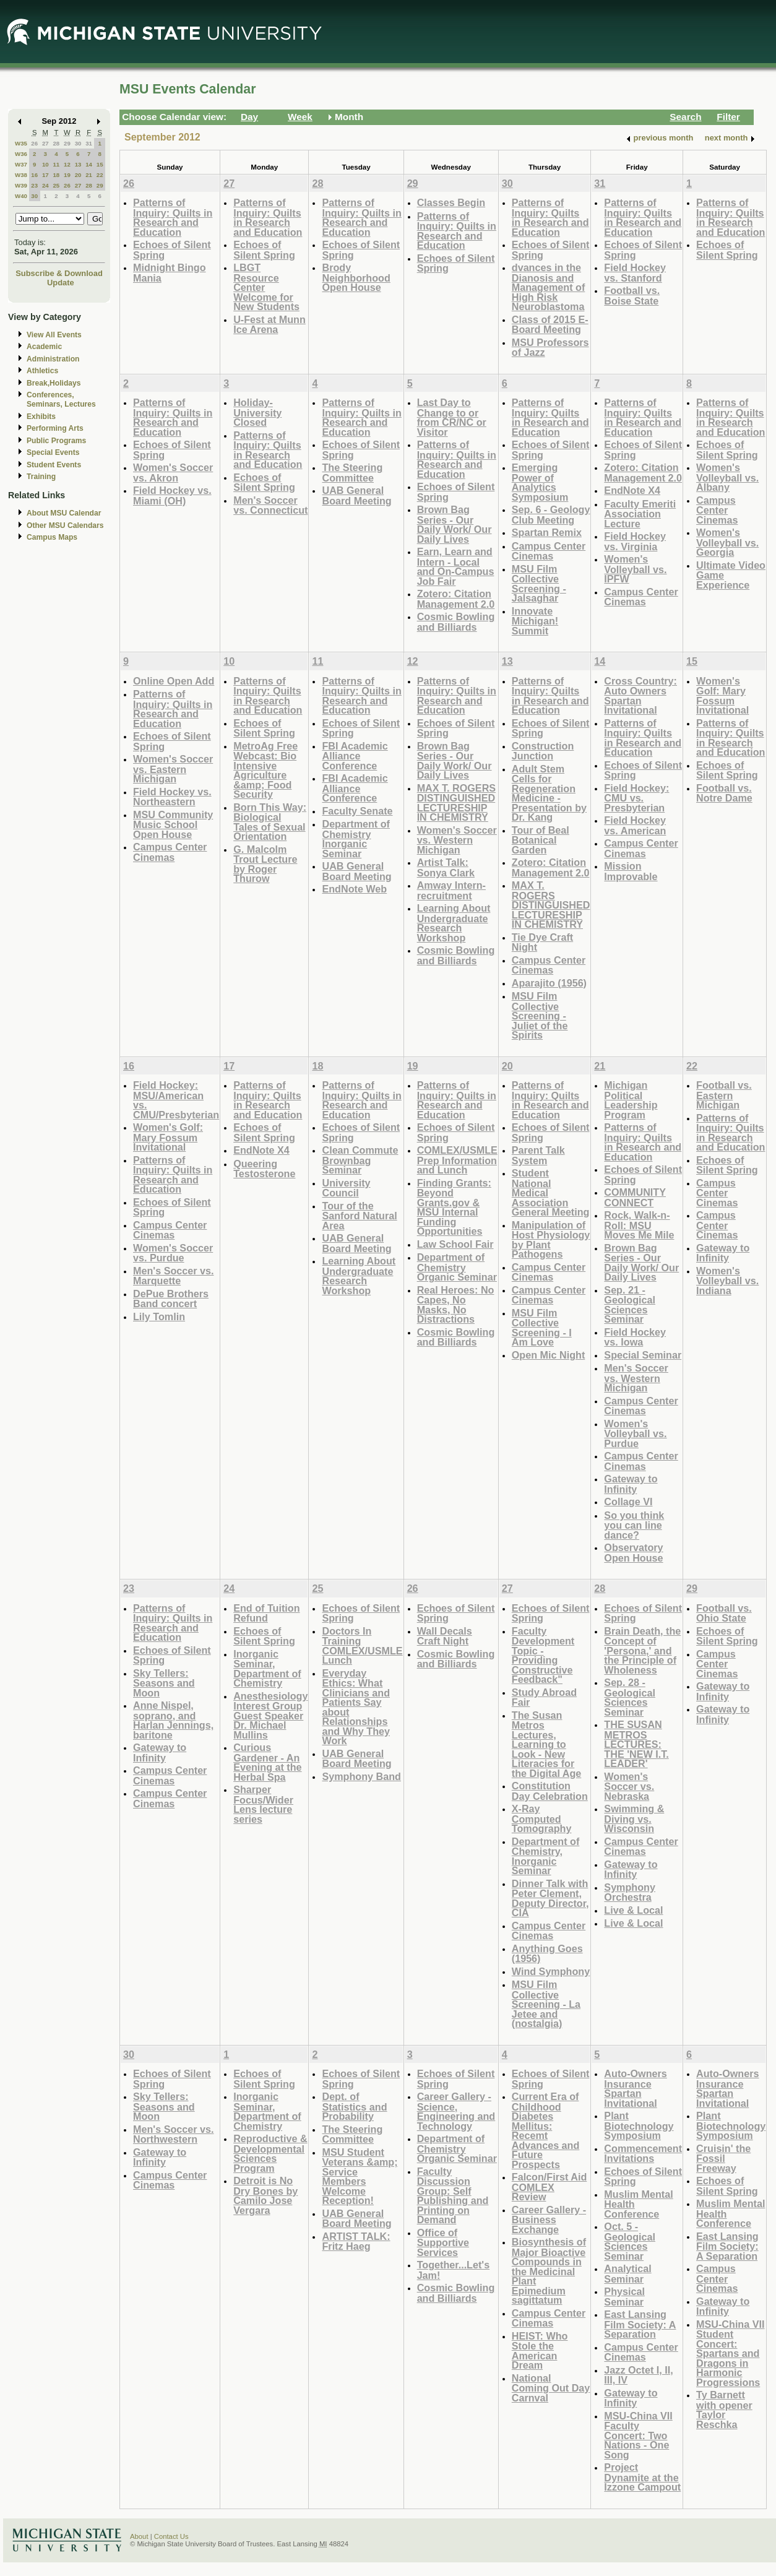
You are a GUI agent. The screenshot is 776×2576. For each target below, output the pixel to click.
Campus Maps (52, 537)
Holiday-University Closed (257, 412)
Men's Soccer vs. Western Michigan (636, 1377)
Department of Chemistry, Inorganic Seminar (546, 1856)
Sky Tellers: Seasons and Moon (164, 1682)
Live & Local (633, 1910)
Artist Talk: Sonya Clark (446, 867)
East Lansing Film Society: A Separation (640, 2324)
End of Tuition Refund (266, 1613)
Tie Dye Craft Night (542, 942)
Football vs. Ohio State (724, 1613)
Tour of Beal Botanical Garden (540, 839)
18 (56, 174)
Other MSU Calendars (65, 525)
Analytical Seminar (627, 2273)
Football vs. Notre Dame (724, 793)
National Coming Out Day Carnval (551, 2387)
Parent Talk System (538, 1155)
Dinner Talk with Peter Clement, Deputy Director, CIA (550, 1898)
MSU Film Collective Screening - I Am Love (542, 1327)
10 (45, 164)
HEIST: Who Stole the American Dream (540, 2350)
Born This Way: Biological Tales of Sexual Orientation (269, 822)
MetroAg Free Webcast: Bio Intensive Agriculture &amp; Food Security (265, 770)
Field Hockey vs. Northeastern (172, 797)
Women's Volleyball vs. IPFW (635, 568)
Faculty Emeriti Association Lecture (640, 513)
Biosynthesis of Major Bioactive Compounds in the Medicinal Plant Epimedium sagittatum (549, 2271)
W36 (21, 153)
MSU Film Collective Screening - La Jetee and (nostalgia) (546, 2004)
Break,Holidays (54, 383)
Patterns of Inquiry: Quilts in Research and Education (172, 217)
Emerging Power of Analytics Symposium (540, 482)
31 (88, 143)
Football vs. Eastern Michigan (724, 1094)
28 (56, 143)
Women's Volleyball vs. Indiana (727, 1280)
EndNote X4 (632, 490)
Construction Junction (543, 751)
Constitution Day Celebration (550, 1791)
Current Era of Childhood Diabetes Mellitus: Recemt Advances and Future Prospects (546, 2130)
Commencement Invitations (643, 2153)
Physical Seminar (624, 2296)
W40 (21, 195)
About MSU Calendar (64, 513)
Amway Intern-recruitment (451, 890)
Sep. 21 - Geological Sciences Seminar (629, 1304)
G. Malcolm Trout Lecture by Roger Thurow (265, 864)
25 (56, 185)
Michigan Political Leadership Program (630, 1099)
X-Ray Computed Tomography (542, 1818)
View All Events (54, 335)
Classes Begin (451, 202)
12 (67, 164)
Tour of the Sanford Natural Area (359, 1215)
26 (34, 143)
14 (88, 164)
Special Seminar (642, 1354)
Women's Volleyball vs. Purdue (635, 1433)
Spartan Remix (547, 532)
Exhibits (41, 416)
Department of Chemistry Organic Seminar (457, 1266)
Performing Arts (55, 428)
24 (45, 185)
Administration (53, 359)
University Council (346, 1188)
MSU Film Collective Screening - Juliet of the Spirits (540, 1015)
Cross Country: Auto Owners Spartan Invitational (640, 695)
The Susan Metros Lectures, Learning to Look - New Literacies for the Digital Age (547, 1744)
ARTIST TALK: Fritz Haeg (356, 2241)
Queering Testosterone (264, 1169)
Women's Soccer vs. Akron (173, 472)
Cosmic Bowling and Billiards (456, 622)
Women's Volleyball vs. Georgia (727, 542)
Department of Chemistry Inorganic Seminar (356, 838)
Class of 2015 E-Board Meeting (550, 324)
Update (60, 282)
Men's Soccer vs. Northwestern (173, 2134)
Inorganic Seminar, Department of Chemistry (267, 1668)
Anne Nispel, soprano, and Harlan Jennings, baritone (173, 1720)
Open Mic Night (548, 1354)
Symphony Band (361, 1776)
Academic (44, 346)
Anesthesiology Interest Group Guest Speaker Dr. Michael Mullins (270, 1715)
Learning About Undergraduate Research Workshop (454, 922)
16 (34, 174)
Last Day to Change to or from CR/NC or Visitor (451, 417)
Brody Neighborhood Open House (356, 277)
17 (45, 174)
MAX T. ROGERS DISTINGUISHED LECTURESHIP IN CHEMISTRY (456, 802)
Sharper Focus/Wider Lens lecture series (263, 1804)
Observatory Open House (633, 1552)
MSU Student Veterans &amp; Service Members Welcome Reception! (359, 2176)
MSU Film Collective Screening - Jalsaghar (539, 583)
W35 (21, 143)
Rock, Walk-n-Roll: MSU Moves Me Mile (639, 1224)
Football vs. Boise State (632, 295)
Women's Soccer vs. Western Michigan (457, 839)
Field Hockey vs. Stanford (635, 272)
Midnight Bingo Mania (169, 272)
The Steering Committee (352, 472)
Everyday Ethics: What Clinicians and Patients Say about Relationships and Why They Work (356, 1707)
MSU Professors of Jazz (550, 347)
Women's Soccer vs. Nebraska (629, 1786)
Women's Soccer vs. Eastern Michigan (173, 768)
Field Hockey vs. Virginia (635, 541)
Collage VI (628, 1501)
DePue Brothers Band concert (171, 1299)
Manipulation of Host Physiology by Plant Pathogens (551, 1239)
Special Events (53, 452)
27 (45, 143)
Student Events (54, 464)
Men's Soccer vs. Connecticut (270, 505)
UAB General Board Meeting (356, 495)
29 (67, 143)
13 (78, 164)
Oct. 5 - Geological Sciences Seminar (629, 2241)
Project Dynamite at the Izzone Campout (642, 2476)
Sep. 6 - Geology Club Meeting (551, 514)
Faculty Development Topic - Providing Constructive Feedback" (543, 1655)
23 (34, 185)
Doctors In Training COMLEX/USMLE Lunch (362, 1645)
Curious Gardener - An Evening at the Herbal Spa (267, 1762)
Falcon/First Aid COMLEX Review (549, 2186)
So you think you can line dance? (634, 1525)
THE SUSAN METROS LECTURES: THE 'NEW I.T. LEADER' (636, 1744)
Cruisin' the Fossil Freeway (723, 2158)
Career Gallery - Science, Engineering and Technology (456, 2111)
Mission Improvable (630, 871)
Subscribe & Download (59, 273)
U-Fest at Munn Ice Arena (269, 324)
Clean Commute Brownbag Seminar (360, 1159)
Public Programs (56, 440)
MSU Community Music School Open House (173, 824)
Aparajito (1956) (549, 982)
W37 (21, 164)
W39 (21, 185)
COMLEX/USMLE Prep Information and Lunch (457, 1159)
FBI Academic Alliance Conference (354, 755)
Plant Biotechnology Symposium (638, 2125)
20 (78, 174)
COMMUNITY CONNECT (635, 1197)
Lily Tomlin (159, 1316)
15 (100, 164)
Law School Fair (455, 1244)
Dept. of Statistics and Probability (354, 2106)
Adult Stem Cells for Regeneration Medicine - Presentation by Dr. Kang (549, 793)
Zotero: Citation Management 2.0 (456, 599)
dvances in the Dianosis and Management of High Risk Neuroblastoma (548, 287)
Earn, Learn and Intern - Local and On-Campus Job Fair (455, 566)
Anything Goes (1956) (547, 1953)
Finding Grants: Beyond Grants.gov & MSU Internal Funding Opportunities (454, 1207)
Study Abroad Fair (544, 1697)
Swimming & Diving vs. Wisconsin (634, 1818)
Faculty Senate (357, 810)
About (139, 2536)
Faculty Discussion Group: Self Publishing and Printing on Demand (453, 2196)
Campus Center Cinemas (548, 551)
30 (78, 143)
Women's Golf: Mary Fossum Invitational (722, 695)
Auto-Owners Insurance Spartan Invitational (635, 2088)
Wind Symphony (551, 1971)
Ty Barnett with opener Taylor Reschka (724, 2409)
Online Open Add (173, 680)
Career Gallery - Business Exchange (549, 2219)
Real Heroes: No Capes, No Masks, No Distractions (455, 1304)
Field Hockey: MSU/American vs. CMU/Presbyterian (176, 1099)
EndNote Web (354, 888)
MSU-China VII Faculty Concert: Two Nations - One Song (638, 2435)
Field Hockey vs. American (635, 825)
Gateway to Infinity (630, 1484)
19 (67, 174)
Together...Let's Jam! (453, 2270)
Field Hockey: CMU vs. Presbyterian (636, 797)
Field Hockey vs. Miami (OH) (172, 495)
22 (100, 174)
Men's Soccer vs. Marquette (173, 1276)
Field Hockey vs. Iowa (635, 1337)
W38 (21, 174)
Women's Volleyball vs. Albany (727, 477)
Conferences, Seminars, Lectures (61, 399)
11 (56, 164)
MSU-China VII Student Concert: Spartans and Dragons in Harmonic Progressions (730, 2353)
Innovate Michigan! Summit (535, 620)
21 (88, 174)
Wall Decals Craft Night (444, 1636)
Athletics (42, 370)
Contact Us (171, 2536)
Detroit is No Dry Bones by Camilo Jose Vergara (265, 2195)
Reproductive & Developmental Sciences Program (270, 2153)
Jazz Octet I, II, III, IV (638, 2375)
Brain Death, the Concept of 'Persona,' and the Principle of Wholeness (642, 1650)
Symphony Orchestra (629, 1892)
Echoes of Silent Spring (172, 250)
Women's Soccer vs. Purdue (173, 1253)
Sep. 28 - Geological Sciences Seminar (629, 1697)
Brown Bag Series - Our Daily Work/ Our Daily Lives (454, 524)
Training (41, 476)
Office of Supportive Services (443, 2242)
